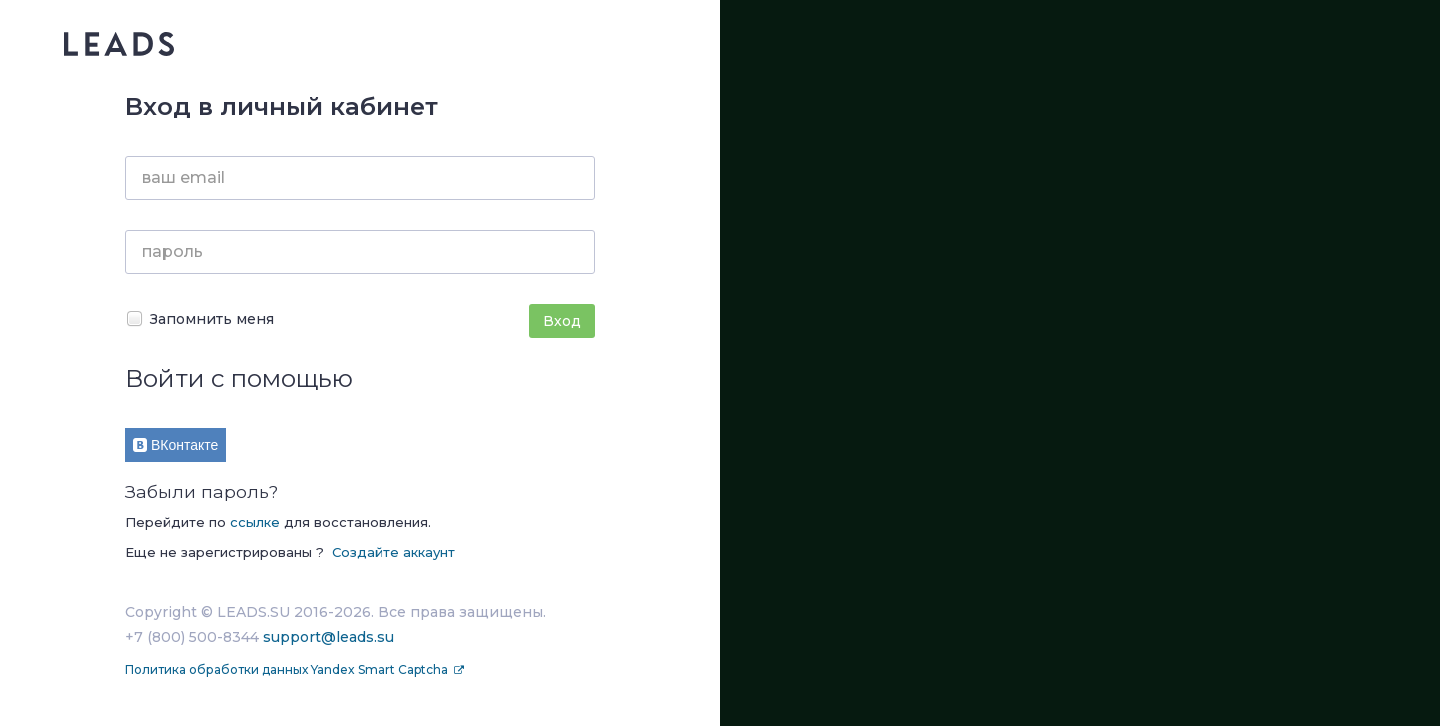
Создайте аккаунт (393, 552)
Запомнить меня (199, 318)
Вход (562, 321)
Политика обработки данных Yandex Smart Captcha (288, 669)
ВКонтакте (175, 445)
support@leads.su (328, 637)
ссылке (255, 522)
